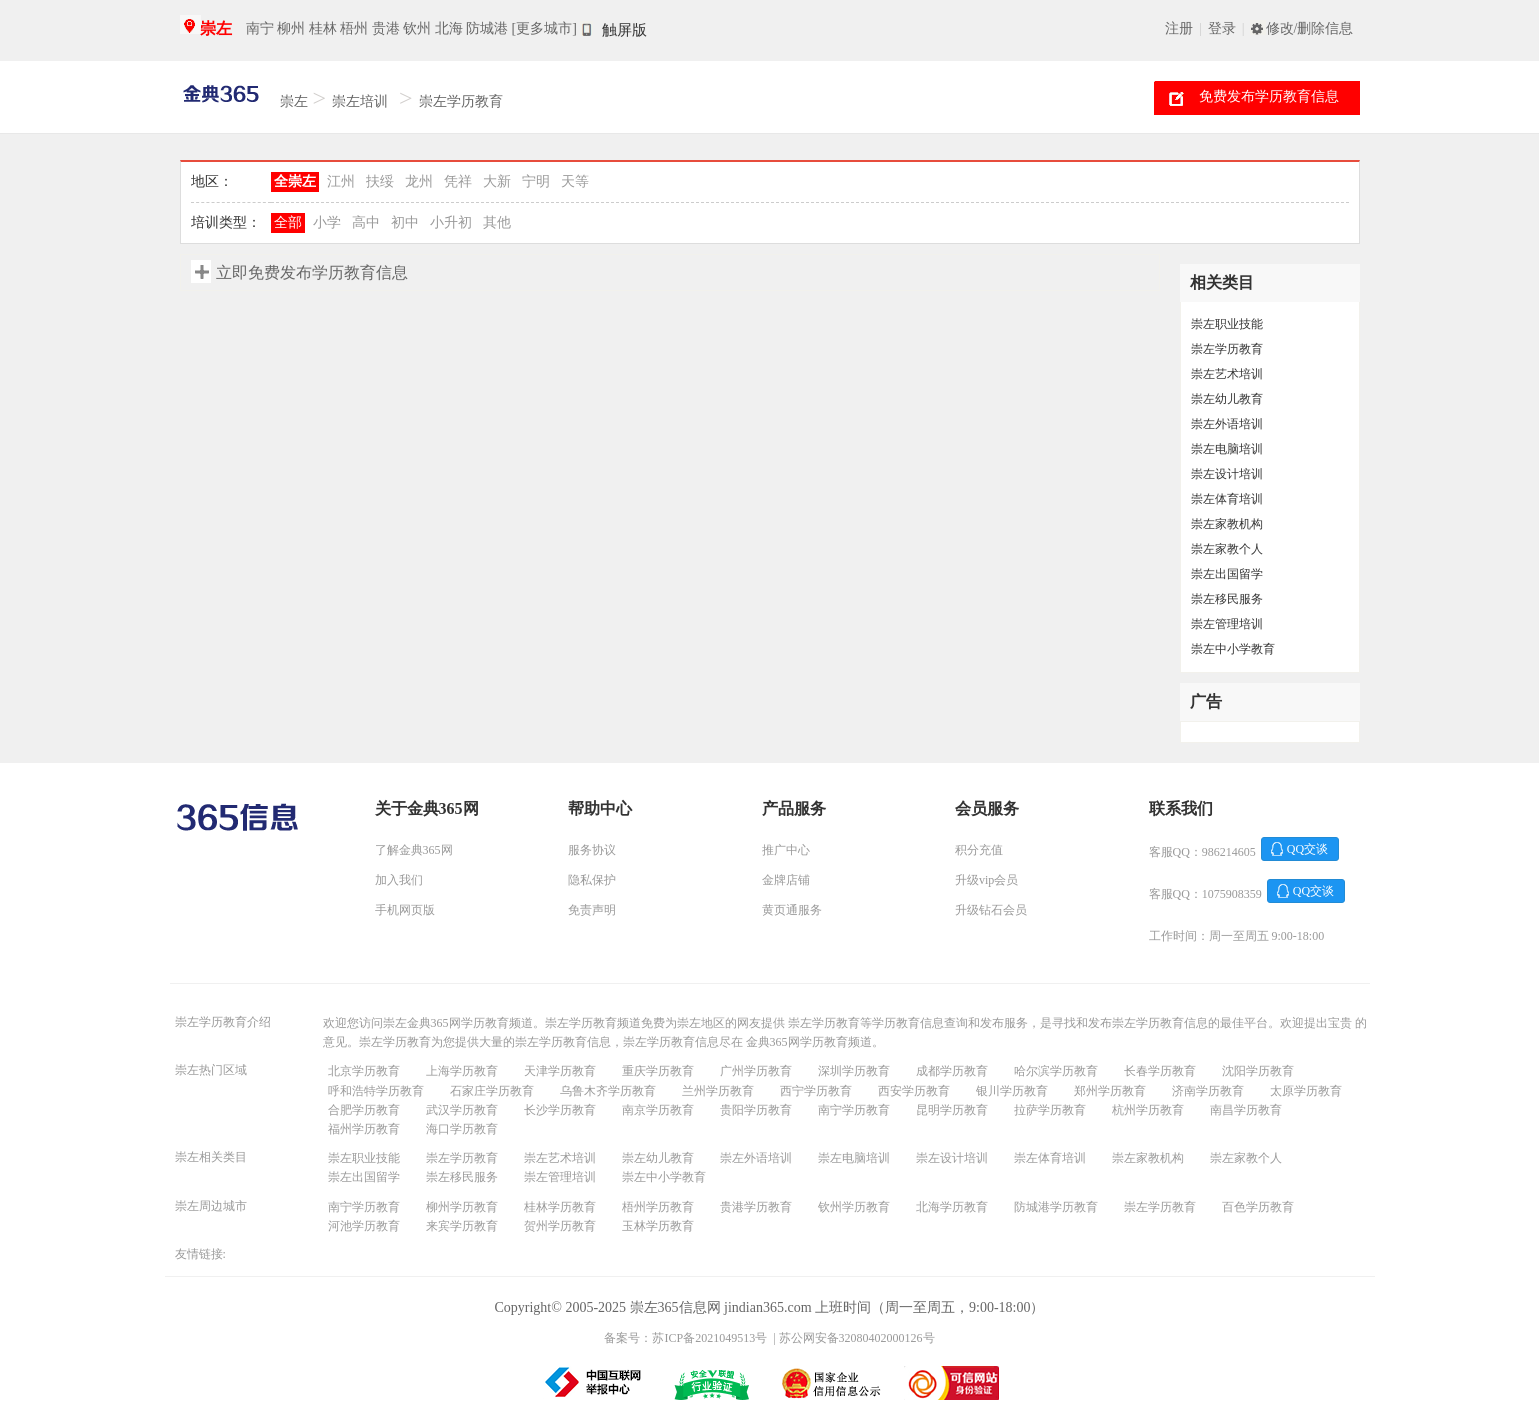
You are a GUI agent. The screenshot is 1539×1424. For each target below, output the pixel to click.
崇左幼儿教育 (1227, 399)
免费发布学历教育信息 (1269, 96)
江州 (341, 181)
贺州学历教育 (560, 1226)
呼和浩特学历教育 (376, 1091)
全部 (288, 222)
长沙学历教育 (560, 1110)
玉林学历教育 (658, 1226)
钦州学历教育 (854, 1207)
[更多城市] (544, 28)
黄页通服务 (792, 910)
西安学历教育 (914, 1091)
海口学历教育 (462, 1129)
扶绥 (380, 181)
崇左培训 (360, 101)
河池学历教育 (364, 1226)
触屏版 (624, 30)
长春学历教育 (1160, 1071)
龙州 (419, 181)
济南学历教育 (1208, 1091)
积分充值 (979, 850)
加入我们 (399, 880)
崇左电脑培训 (1227, 449)
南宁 (260, 28)
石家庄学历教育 (492, 1091)
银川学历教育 (1012, 1091)
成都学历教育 (952, 1071)
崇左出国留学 (1227, 574)
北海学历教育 (952, 1207)
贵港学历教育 (756, 1207)
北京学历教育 (364, 1071)
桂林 (323, 28)
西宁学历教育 (816, 1091)
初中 (405, 222)
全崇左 (295, 181)
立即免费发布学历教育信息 (312, 272)
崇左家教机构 (1227, 524)
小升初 (451, 222)
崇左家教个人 (1227, 549)
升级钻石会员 (991, 910)
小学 (327, 222)
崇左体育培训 (1227, 499)
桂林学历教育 (560, 1207)
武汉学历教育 (462, 1110)
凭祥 (458, 181)
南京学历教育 (658, 1110)
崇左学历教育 (461, 101)
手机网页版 (405, 910)
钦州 (417, 28)
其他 (497, 222)
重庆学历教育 (658, 1071)
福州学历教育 (364, 1129)
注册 (1179, 28)
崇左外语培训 (1227, 424)
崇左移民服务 (1227, 599)
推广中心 (786, 850)
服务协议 (592, 850)
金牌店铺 (786, 880)
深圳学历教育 (854, 1071)
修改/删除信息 (1310, 28)
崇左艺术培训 (1227, 374)
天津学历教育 (560, 1071)
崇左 (216, 28)
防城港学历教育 (1056, 1207)
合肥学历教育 (364, 1110)
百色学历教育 (1258, 1207)
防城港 (487, 28)
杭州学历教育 (1148, 1110)
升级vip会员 (986, 880)
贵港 (386, 28)
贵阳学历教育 (756, 1110)
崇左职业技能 (1227, 324)
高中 (366, 222)
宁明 (536, 181)
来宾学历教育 (462, 1226)
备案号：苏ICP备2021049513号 (685, 1338)
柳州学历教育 (462, 1207)
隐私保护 (592, 880)
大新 (497, 181)
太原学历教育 (1306, 1091)
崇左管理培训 (1227, 624)
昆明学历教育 (952, 1110)
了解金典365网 (414, 850)
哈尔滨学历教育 (1056, 1071)
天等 (575, 181)
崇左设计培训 (1227, 474)
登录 (1222, 28)
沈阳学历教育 (1258, 1071)
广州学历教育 (756, 1071)
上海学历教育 (462, 1071)
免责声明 (592, 910)
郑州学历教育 (1110, 1091)
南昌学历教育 (1246, 1110)
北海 (449, 28)
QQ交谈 (1307, 849)
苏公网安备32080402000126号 (857, 1338)
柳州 (291, 28)
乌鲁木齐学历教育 (608, 1091)
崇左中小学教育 (1233, 649)
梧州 (354, 28)
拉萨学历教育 (1050, 1110)
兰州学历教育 (718, 1091)
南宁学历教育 (854, 1110)
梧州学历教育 (658, 1207)
